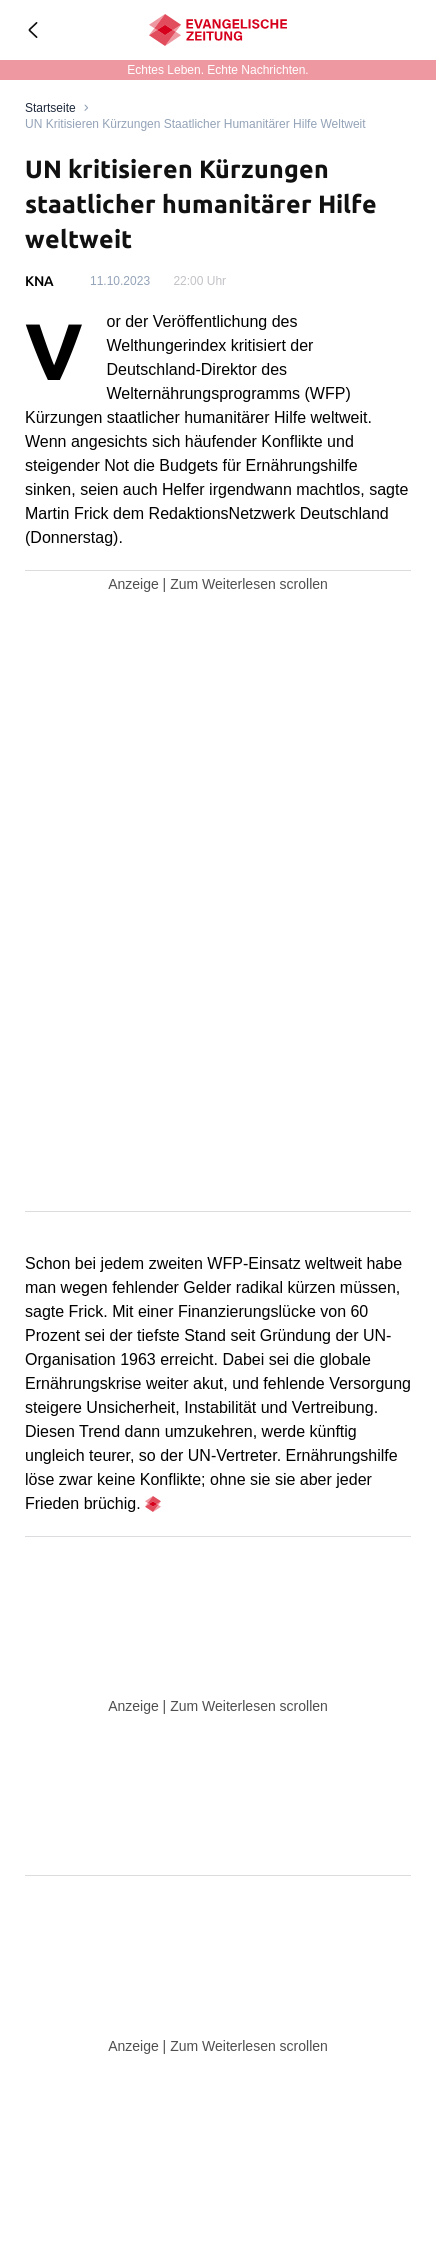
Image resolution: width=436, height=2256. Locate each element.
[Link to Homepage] (50, 108)
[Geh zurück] (32, 30)
